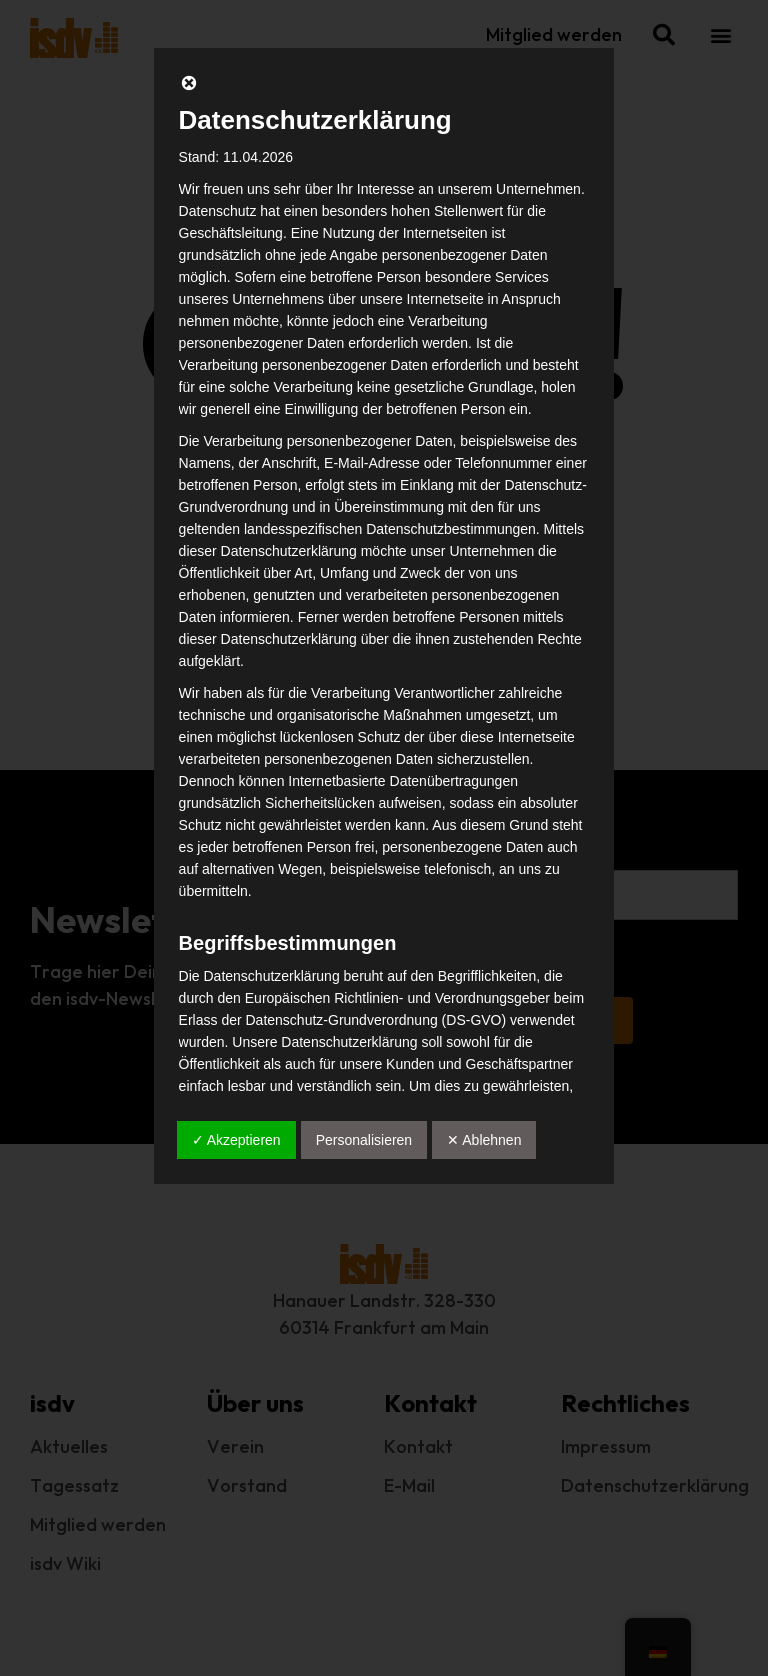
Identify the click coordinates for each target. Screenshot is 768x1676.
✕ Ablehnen (484, 1140)
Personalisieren (364, 1140)
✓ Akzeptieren (236, 1140)
